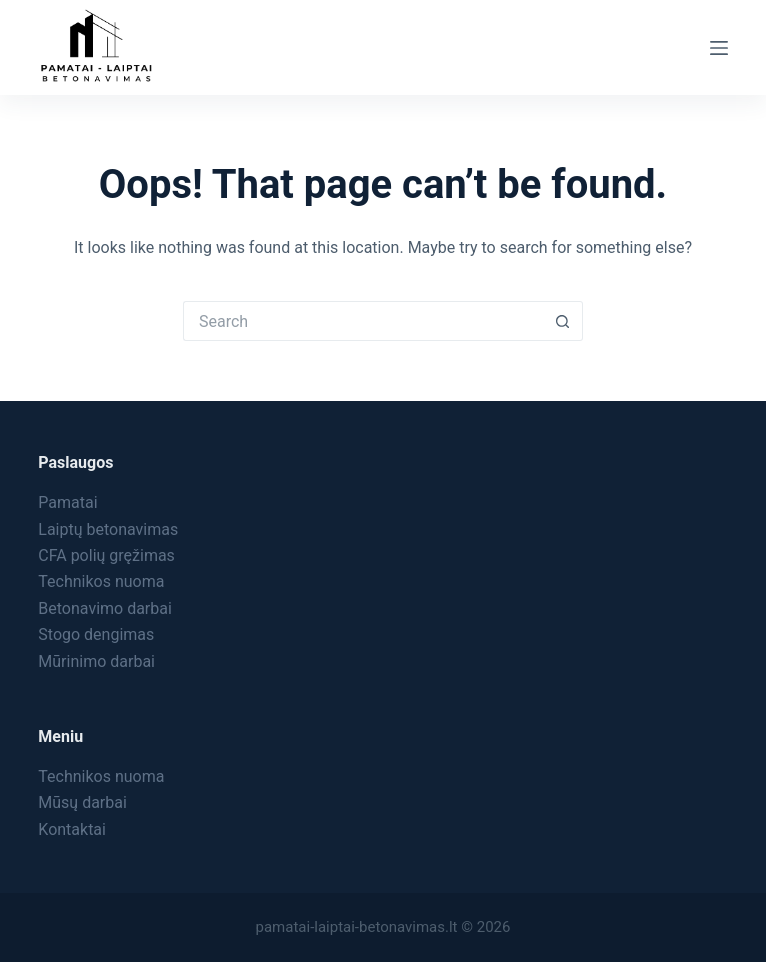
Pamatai (67, 502)
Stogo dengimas (96, 634)
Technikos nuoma (101, 581)
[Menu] (719, 48)
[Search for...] (363, 321)
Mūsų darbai (82, 802)
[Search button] (563, 321)
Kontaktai (72, 829)
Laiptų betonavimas (108, 529)
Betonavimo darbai (105, 608)
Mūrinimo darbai (96, 661)
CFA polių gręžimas (106, 555)
